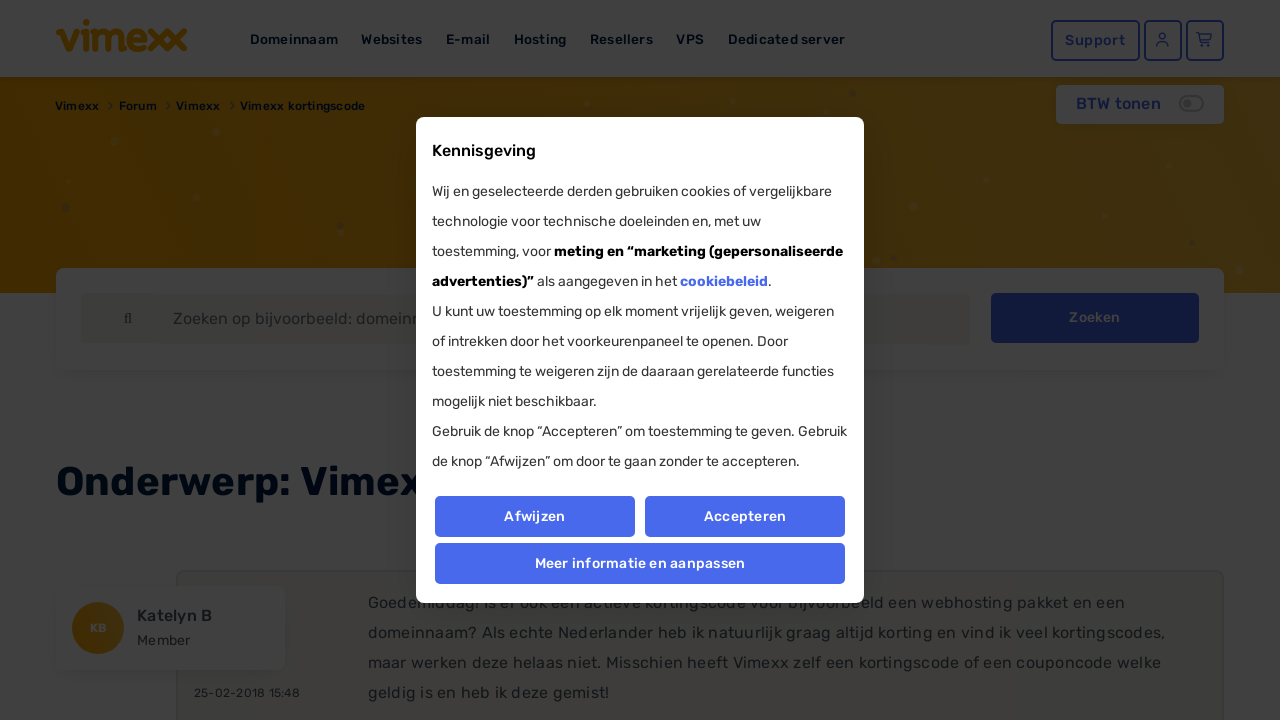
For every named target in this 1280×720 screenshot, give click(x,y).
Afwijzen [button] (534, 516)
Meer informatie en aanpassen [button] (640, 563)
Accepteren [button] (745, 516)
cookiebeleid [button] (724, 281)
